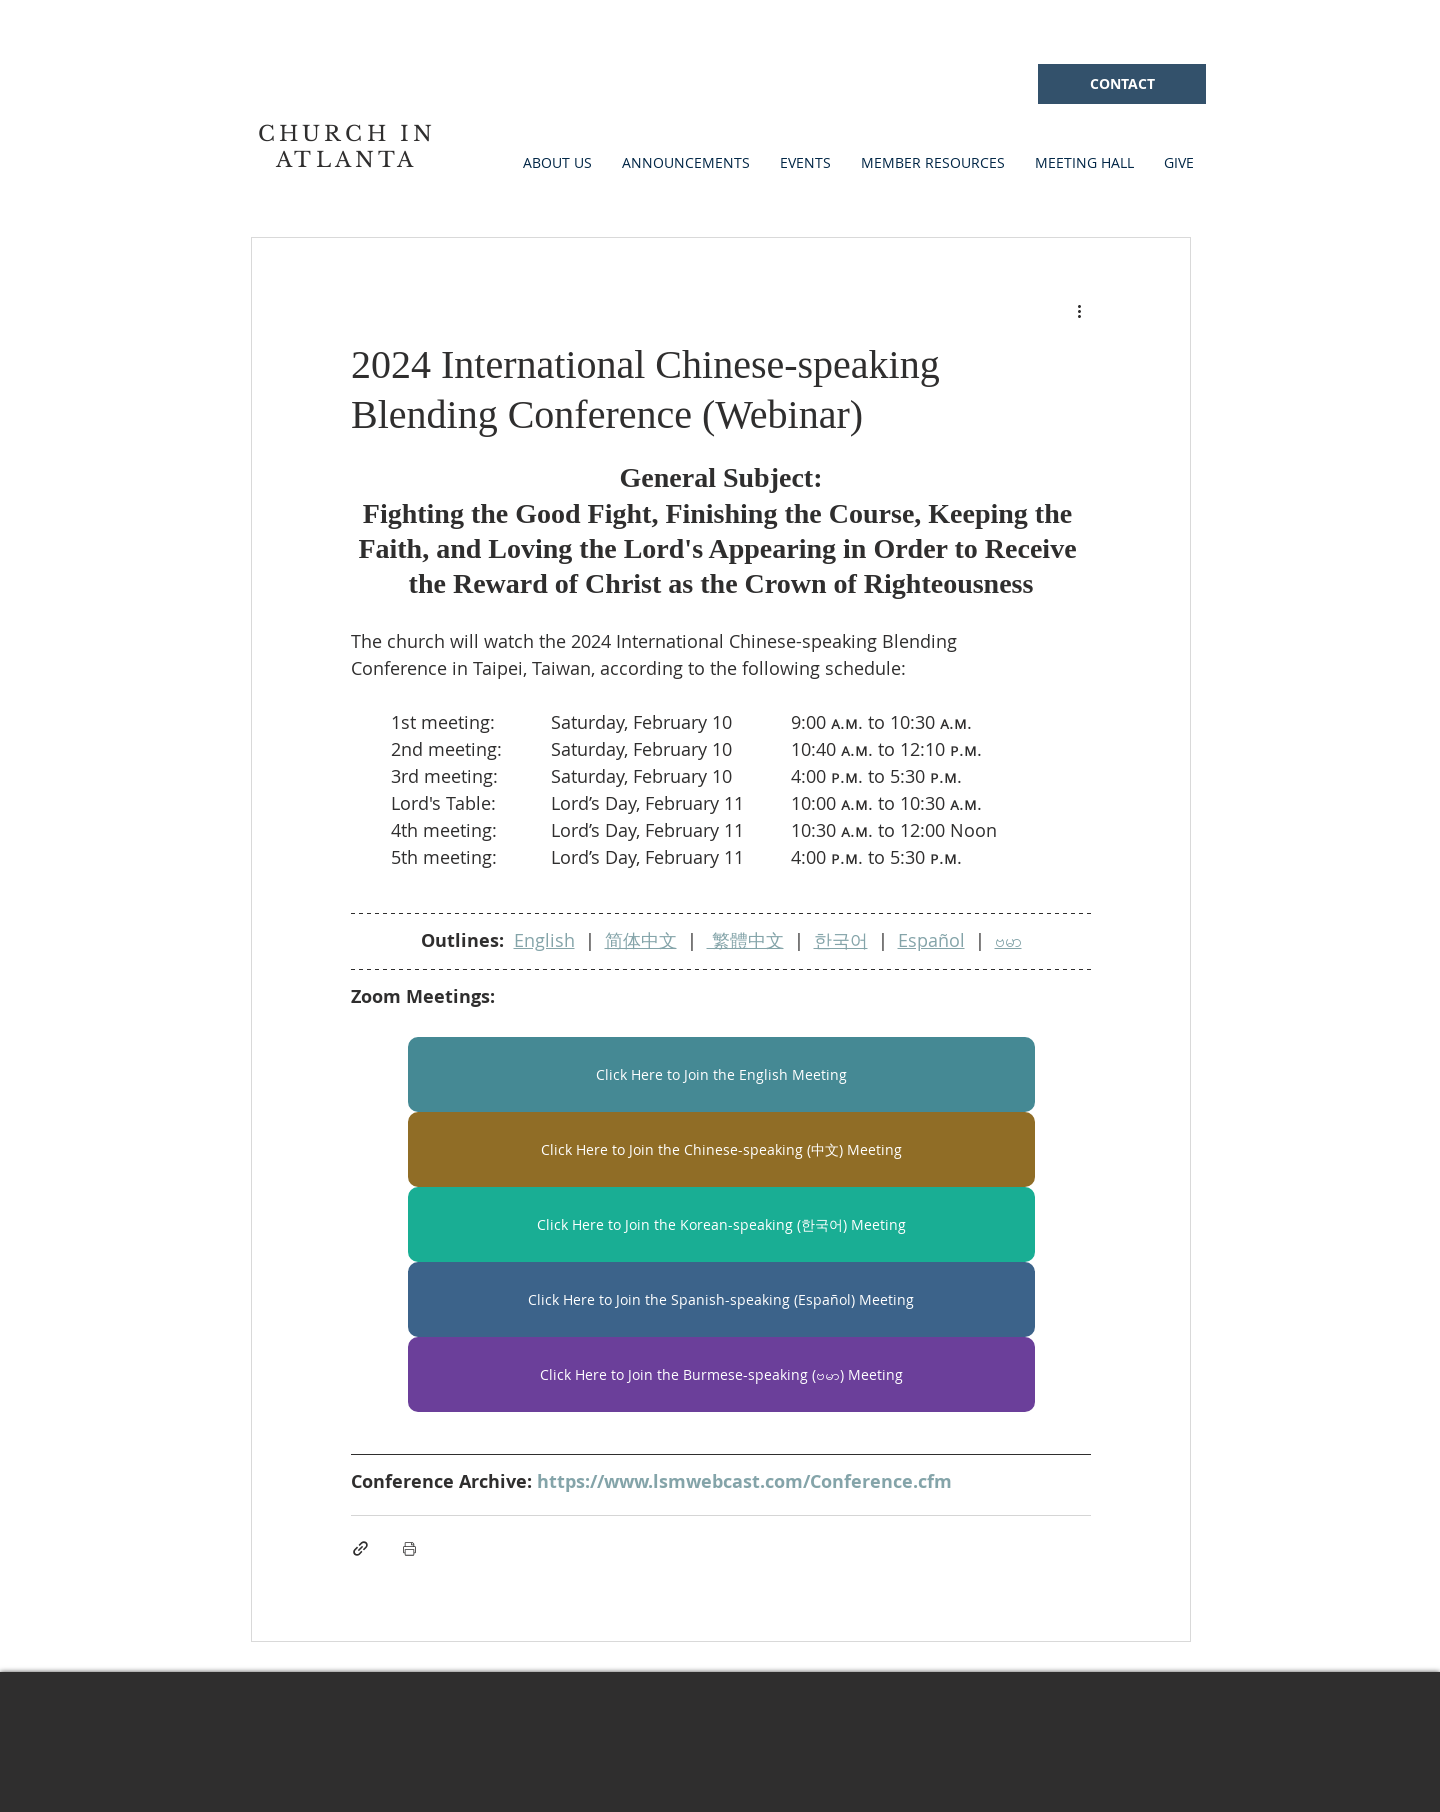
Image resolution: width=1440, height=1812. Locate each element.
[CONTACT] (1122, 84)
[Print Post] (409, 1548)
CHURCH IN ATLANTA (347, 147)
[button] (805, 162)
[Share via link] (360, 1548)
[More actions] (1079, 310)
